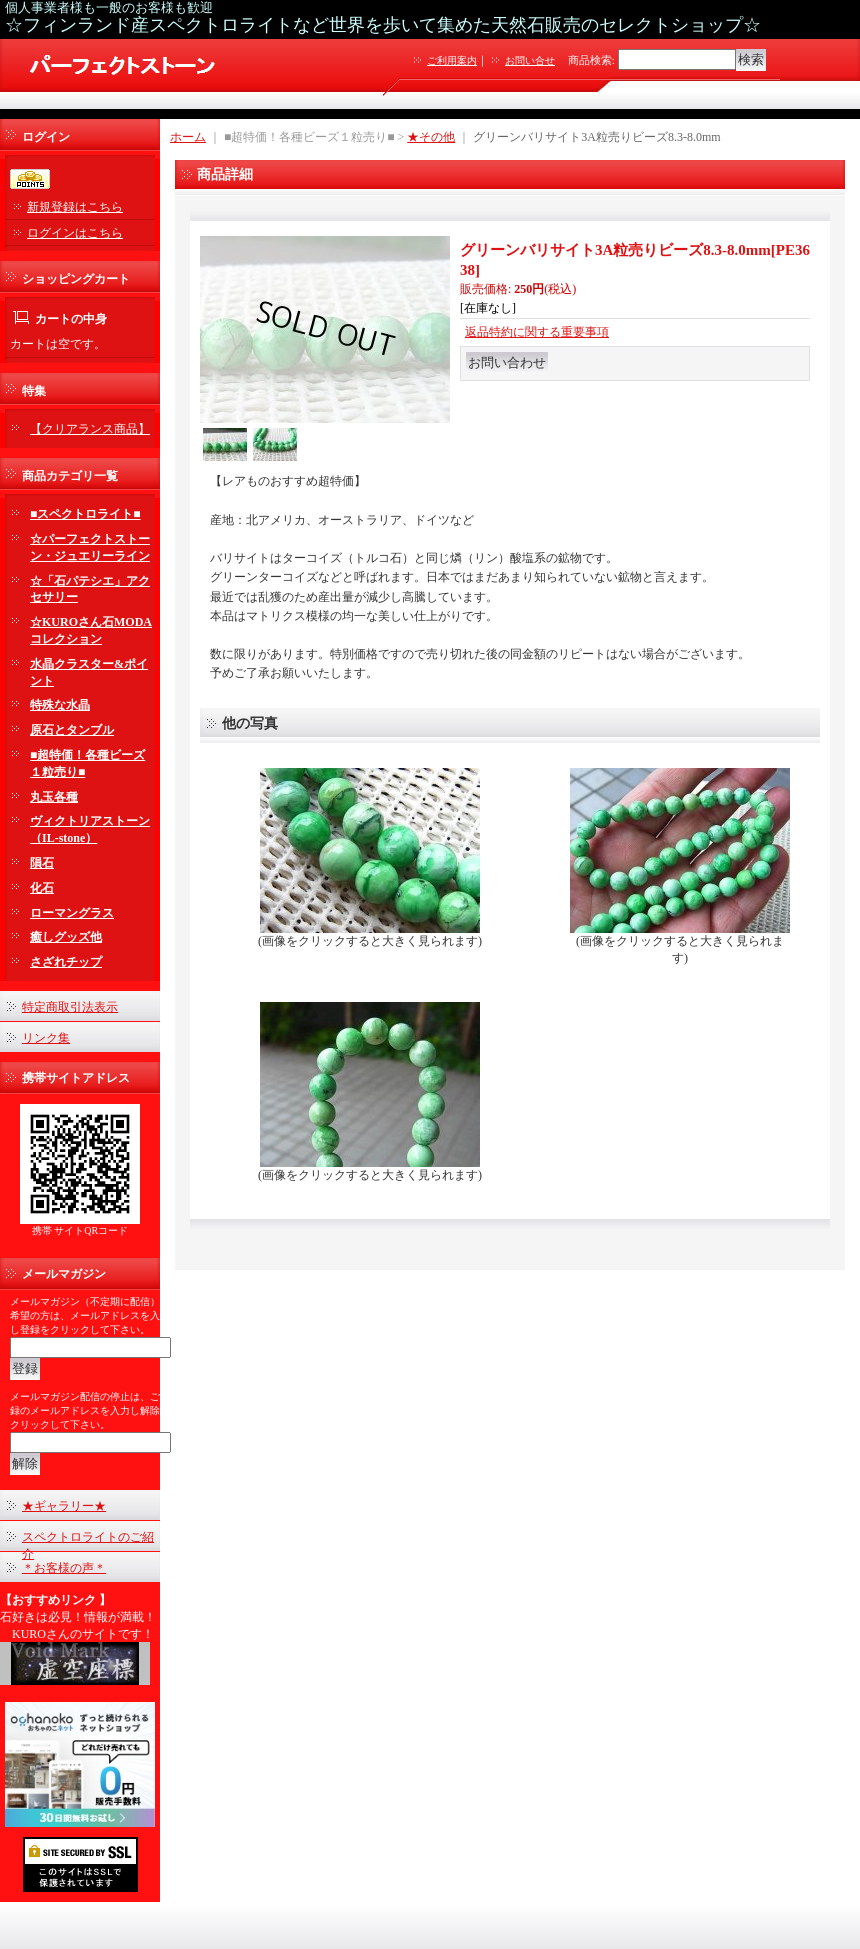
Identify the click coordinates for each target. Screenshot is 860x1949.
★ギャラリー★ (64, 1506)
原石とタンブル (72, 730)
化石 (42, 888)
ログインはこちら (75, 233)
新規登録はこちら (75, 207)
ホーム (188, 137)
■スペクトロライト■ (85, 514)
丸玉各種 (54, 797)
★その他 (431, 137)
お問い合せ (530, 60)
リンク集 (46, 1038)
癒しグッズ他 (66, 937)
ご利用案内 (452, 60)
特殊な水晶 (60, 705)
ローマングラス (72, 913)
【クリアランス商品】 (90, 429)
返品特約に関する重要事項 (537, 332)
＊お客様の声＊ (64, 1568)
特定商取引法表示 (70, 1007)
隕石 (42, 863)
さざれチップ (66, 962)
